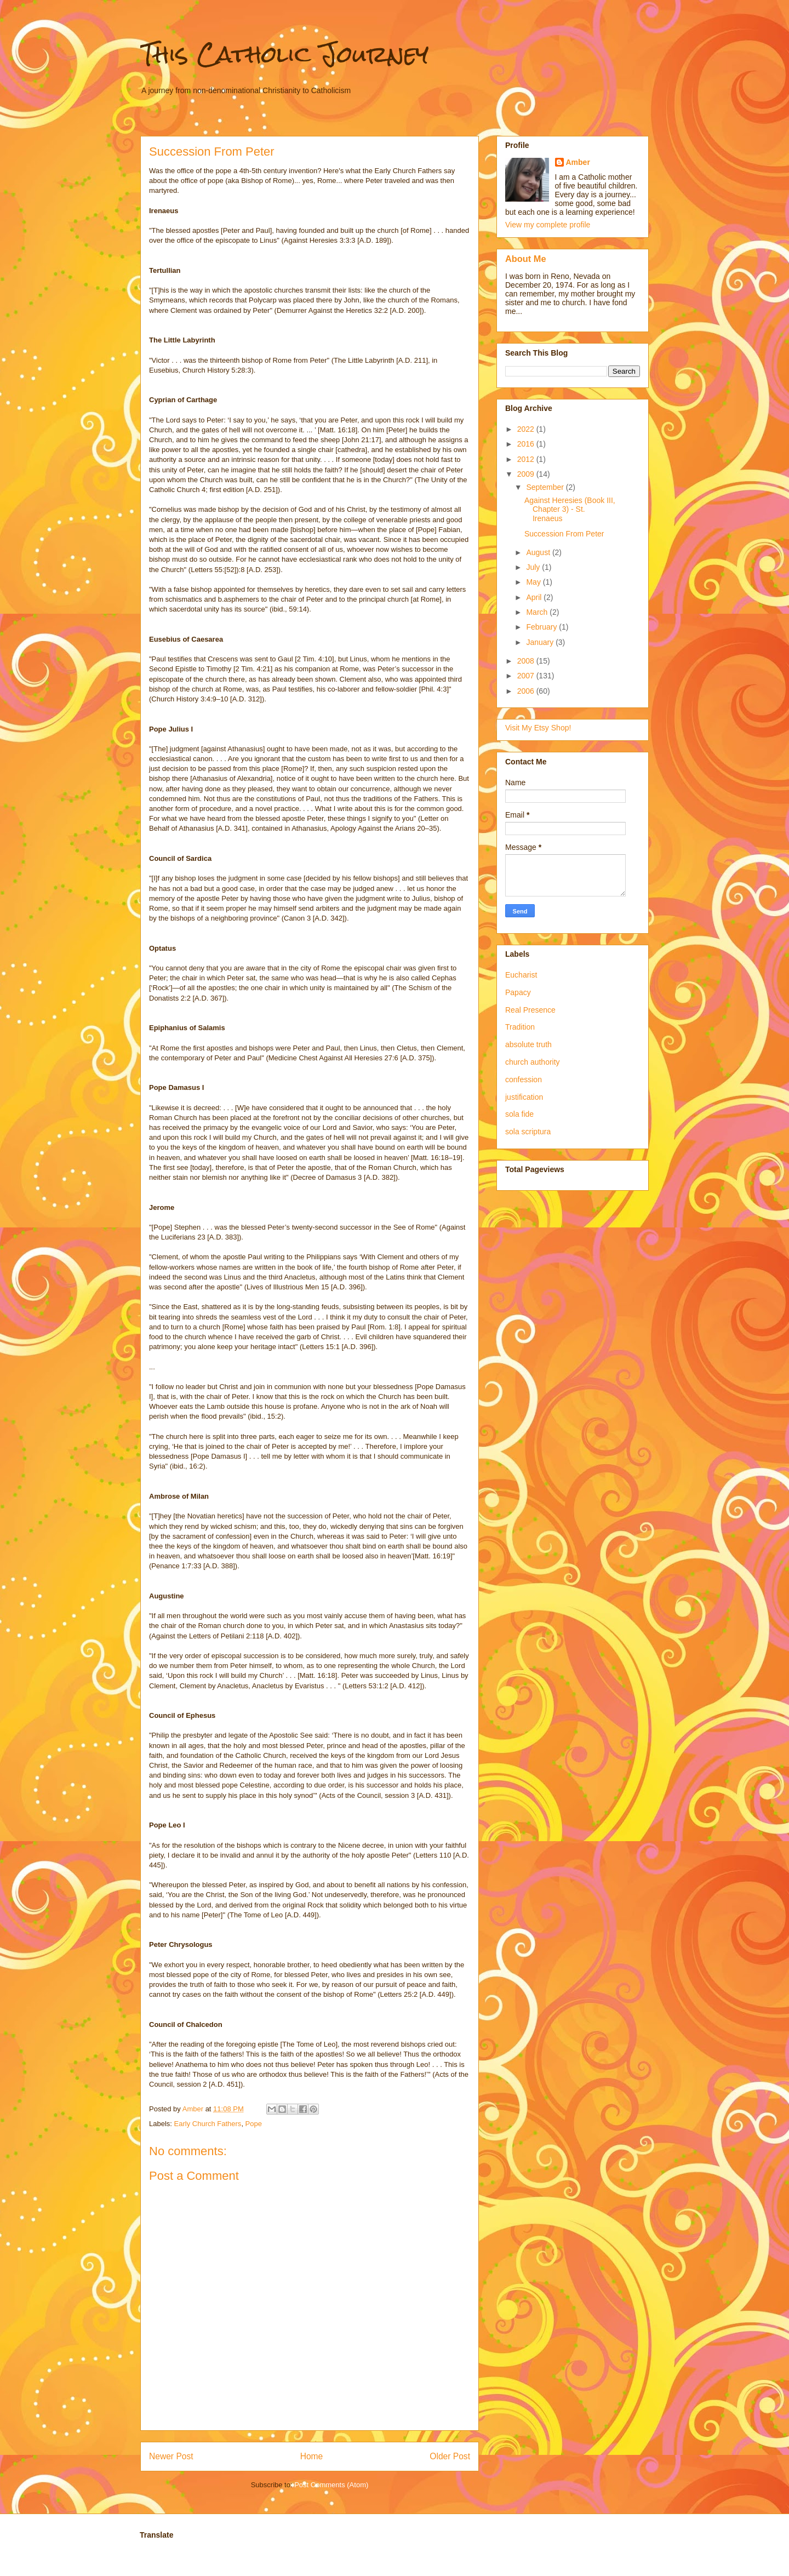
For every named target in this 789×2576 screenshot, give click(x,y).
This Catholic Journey (284, 54)
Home (311, 2456)
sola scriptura (528, 1131)
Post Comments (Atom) (331, 2485)
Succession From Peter (564, 533)
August (539, 552)
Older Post (450, 2456)
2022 (526, 429)
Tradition (520, 1027)
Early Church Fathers (208, 2124)
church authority (532, 1062)
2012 (526, 459)
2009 (526, 474)
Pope (253, 2124)
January (541, 642)
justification (524, 1097)
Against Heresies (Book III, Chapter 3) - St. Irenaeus (569, 509)
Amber (578, 162)
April (535, 597)
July (534, 567)
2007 (526, 675)
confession (523, 1079)
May (534, 582)
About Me (525, 259)
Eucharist (521, 974)
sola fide (519, 1114)
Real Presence (530, 1010)
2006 (526, 691)
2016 (526, 443)
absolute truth (528, 1044)
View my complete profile (547, 224)
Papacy (518, 992)
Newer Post (171, 2456)
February (542, 626)
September (545, 487)
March (538, 612)
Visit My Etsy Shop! (538, 727)
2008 (526, 660)
